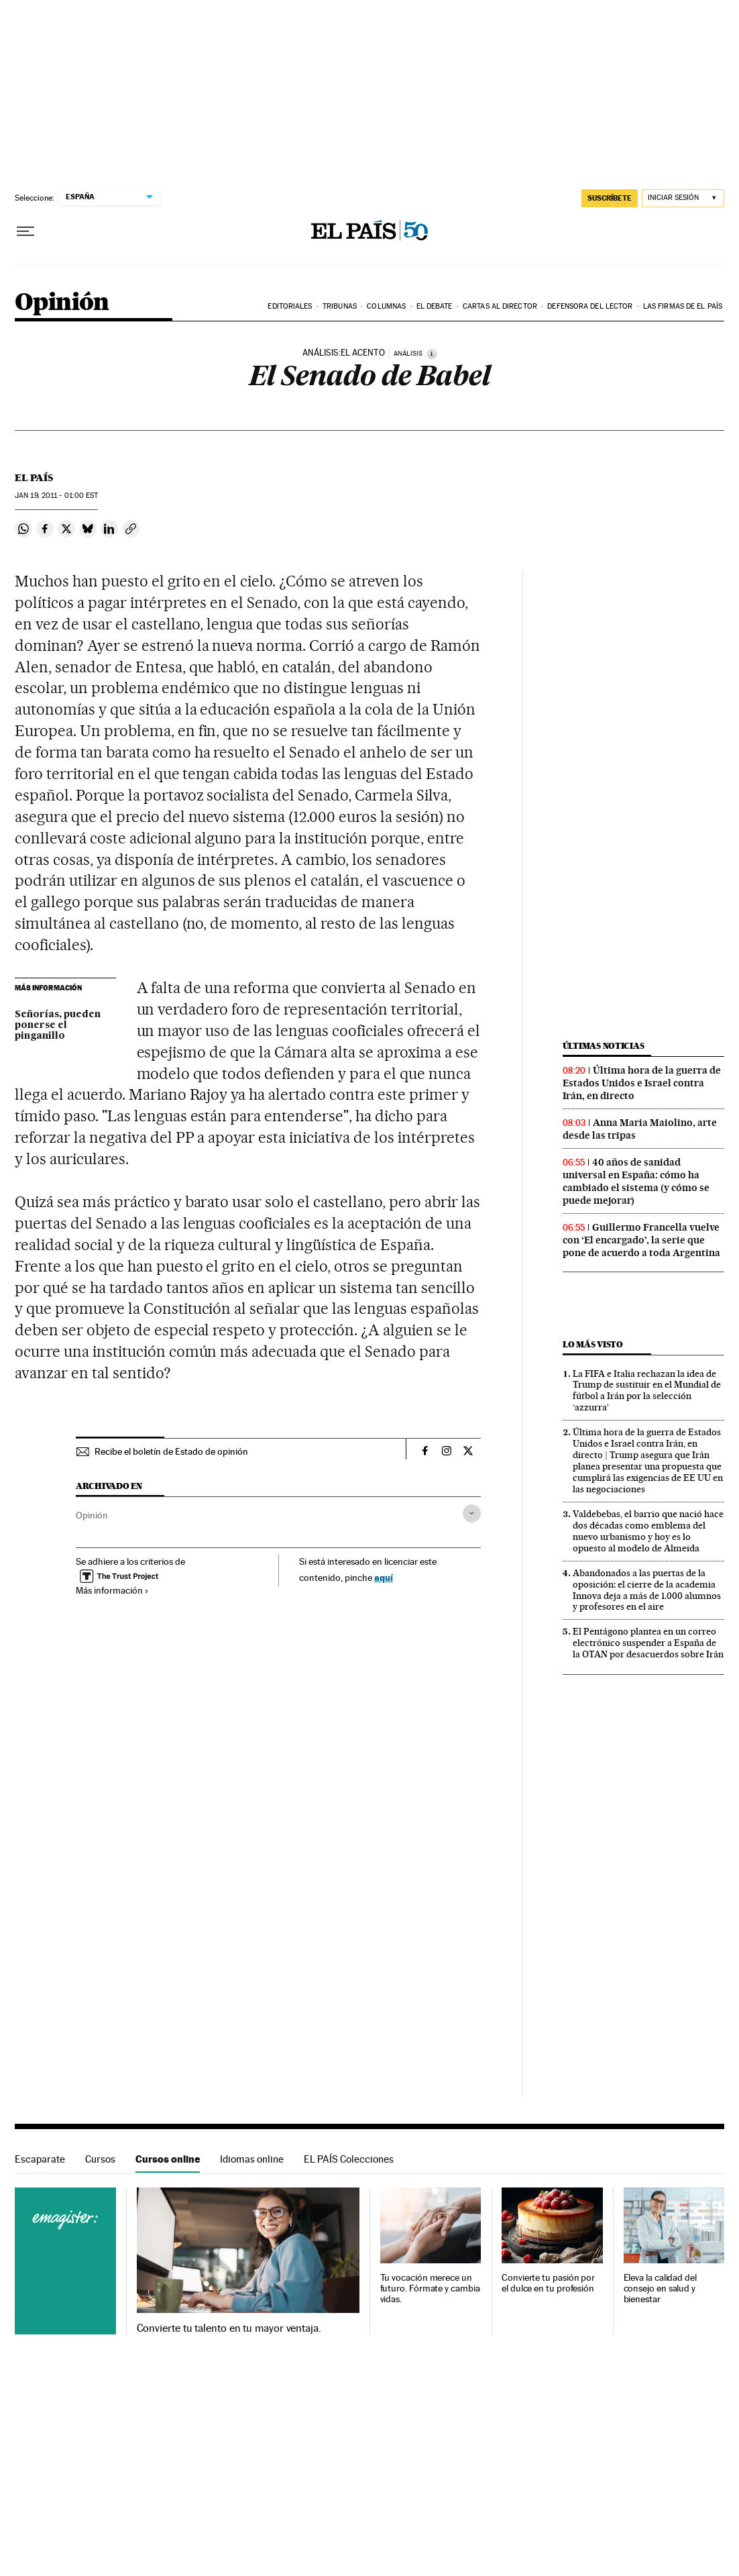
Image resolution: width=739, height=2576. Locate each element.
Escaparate (40, 2159)
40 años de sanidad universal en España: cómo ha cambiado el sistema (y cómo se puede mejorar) (636, 1181)
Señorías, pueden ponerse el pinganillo (58, 1025)
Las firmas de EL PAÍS (682, 306)
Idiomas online (252, 2159)
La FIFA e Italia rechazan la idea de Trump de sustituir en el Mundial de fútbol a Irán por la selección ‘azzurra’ (647, 1390)
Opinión (62, 303)
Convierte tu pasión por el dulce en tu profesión (548, 2283)
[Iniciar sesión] (683, 198)
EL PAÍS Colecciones (349, 2159)
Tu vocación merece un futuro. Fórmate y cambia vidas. (430, 2288)
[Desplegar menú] (25, 231)
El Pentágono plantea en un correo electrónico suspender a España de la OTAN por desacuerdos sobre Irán (648, 1642)
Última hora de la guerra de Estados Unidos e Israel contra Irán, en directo (642, 1083)
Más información (112, 1590)
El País (34, 478)
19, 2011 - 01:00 (56, 495)
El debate (434, 306)
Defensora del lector (589, 306)
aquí (383, 1577)
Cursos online (167, 2159)
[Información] (432, 353)
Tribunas (340, 306)
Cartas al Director (500, 306)
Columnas (386, 306)
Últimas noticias (603, 1046)
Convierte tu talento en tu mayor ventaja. (229, 2328)
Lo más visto (593, 1344)
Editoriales (290, 306)
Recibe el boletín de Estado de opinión (171, 1451)
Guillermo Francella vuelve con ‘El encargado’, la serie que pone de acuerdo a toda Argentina (641, 1240)
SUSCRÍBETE (609, 198)
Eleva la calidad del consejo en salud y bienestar (660, 2288)
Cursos (100, 2159)
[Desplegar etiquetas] (472, 1513)
